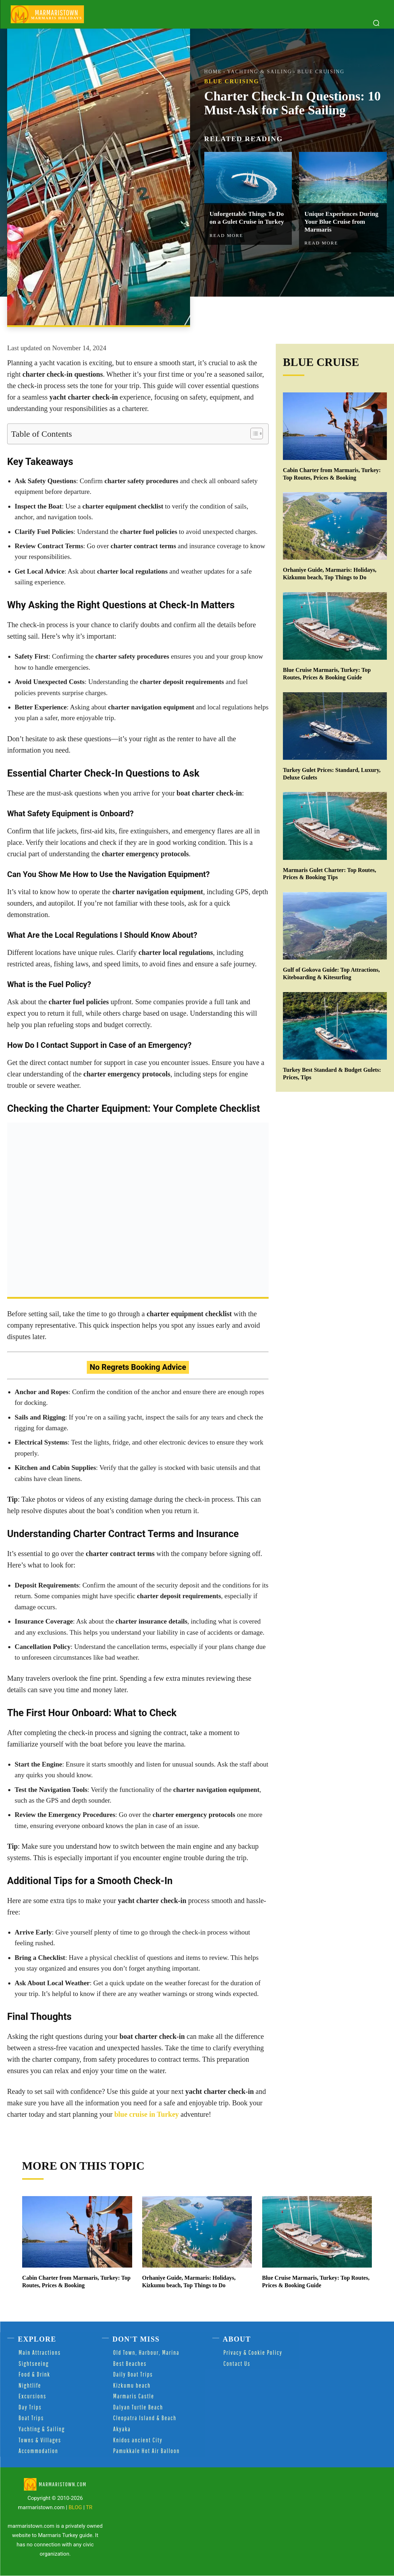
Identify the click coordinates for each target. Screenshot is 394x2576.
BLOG (75, 2507)
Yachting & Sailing (259, 71)
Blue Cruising (320, 71)
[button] (376, 22)
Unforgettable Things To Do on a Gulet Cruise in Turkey (248, 218)
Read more (226, 235)
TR (89, 2507)
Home (213, 71)
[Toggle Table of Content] (253, 433)
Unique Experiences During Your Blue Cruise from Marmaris (342, 221)
